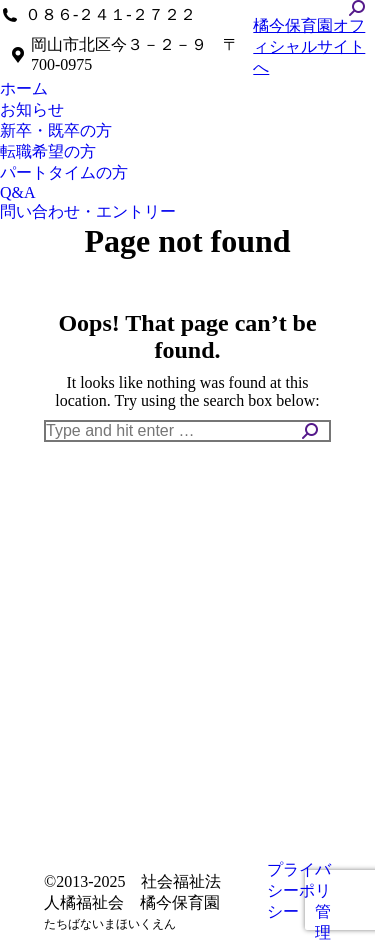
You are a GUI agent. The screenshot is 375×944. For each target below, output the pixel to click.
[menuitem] (24, 89)
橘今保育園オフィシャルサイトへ (309, 46)
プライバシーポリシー (299, 890)
